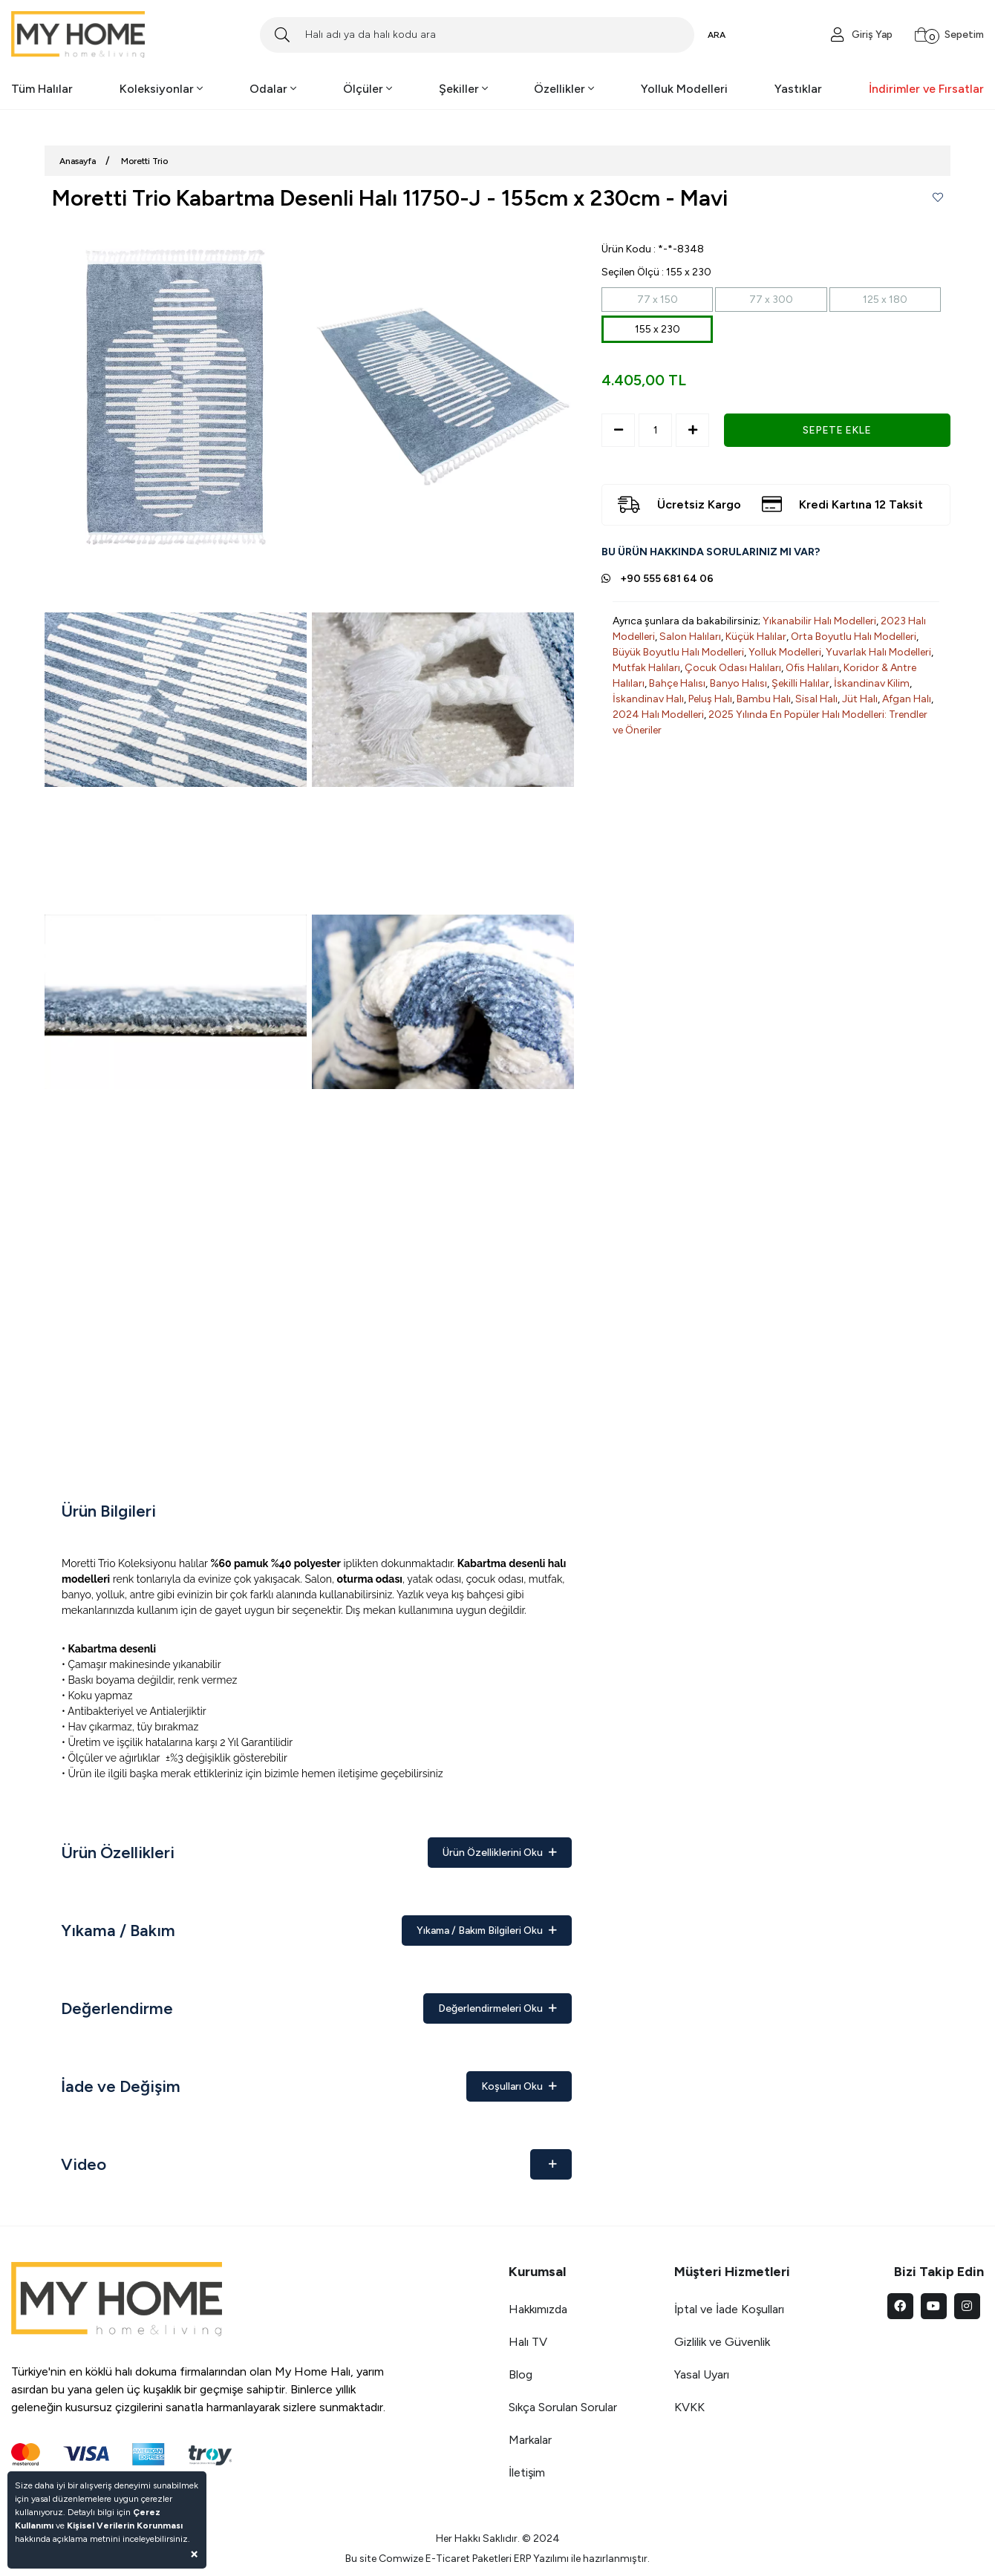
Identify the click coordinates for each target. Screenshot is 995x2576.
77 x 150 (657, 299)
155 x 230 (657, 329)
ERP (522, 2558)
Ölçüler (367, 89)
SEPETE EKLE (837, 430)
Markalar (530, 2440)
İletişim (527, 2472)
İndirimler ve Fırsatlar (926, 89)
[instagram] (967, 2306)
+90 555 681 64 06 (667, 578)
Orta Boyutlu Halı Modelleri (853, 636)
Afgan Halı (906, 699)
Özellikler (564, 89)
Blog (520, 2374)
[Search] (477, 35)
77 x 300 (771, 299)
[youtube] (934, 2306)
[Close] (194, 2553)
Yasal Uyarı (701, 2374)
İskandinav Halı (648, 699)
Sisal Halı (816, 699)
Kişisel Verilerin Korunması (125, 2525)
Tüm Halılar (42, 89)
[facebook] (900, 2306)
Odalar (272, 89)
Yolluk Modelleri (684, 89)
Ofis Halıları (812, 667)
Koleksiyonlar (161, 89)
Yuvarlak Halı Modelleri (878, 652)
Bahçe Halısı (677, 683)
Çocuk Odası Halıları (733, 667)
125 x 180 (885, 299)
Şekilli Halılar (800, 683)
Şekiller (463, 89)
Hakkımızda (538, 2309)
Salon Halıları (690, 636)
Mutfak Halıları (646, 667)
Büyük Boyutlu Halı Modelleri (678, 652)
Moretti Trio (144, 161)
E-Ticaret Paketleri (468, 2558)
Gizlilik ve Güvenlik (722, 2342)
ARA (716, 35)
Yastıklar (798, 89)
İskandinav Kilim (872, 683)
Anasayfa (77, 161)
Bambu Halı (764, 699)
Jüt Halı (860, 699)
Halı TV (528, 2342)
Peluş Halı (710, 699)
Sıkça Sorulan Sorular (563, 2407)
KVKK (689, 2407)
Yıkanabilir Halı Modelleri (819, 621)
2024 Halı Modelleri (658, 714)
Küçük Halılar (755, 636)
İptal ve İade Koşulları (729, 2309)
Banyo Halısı (738, 683)
